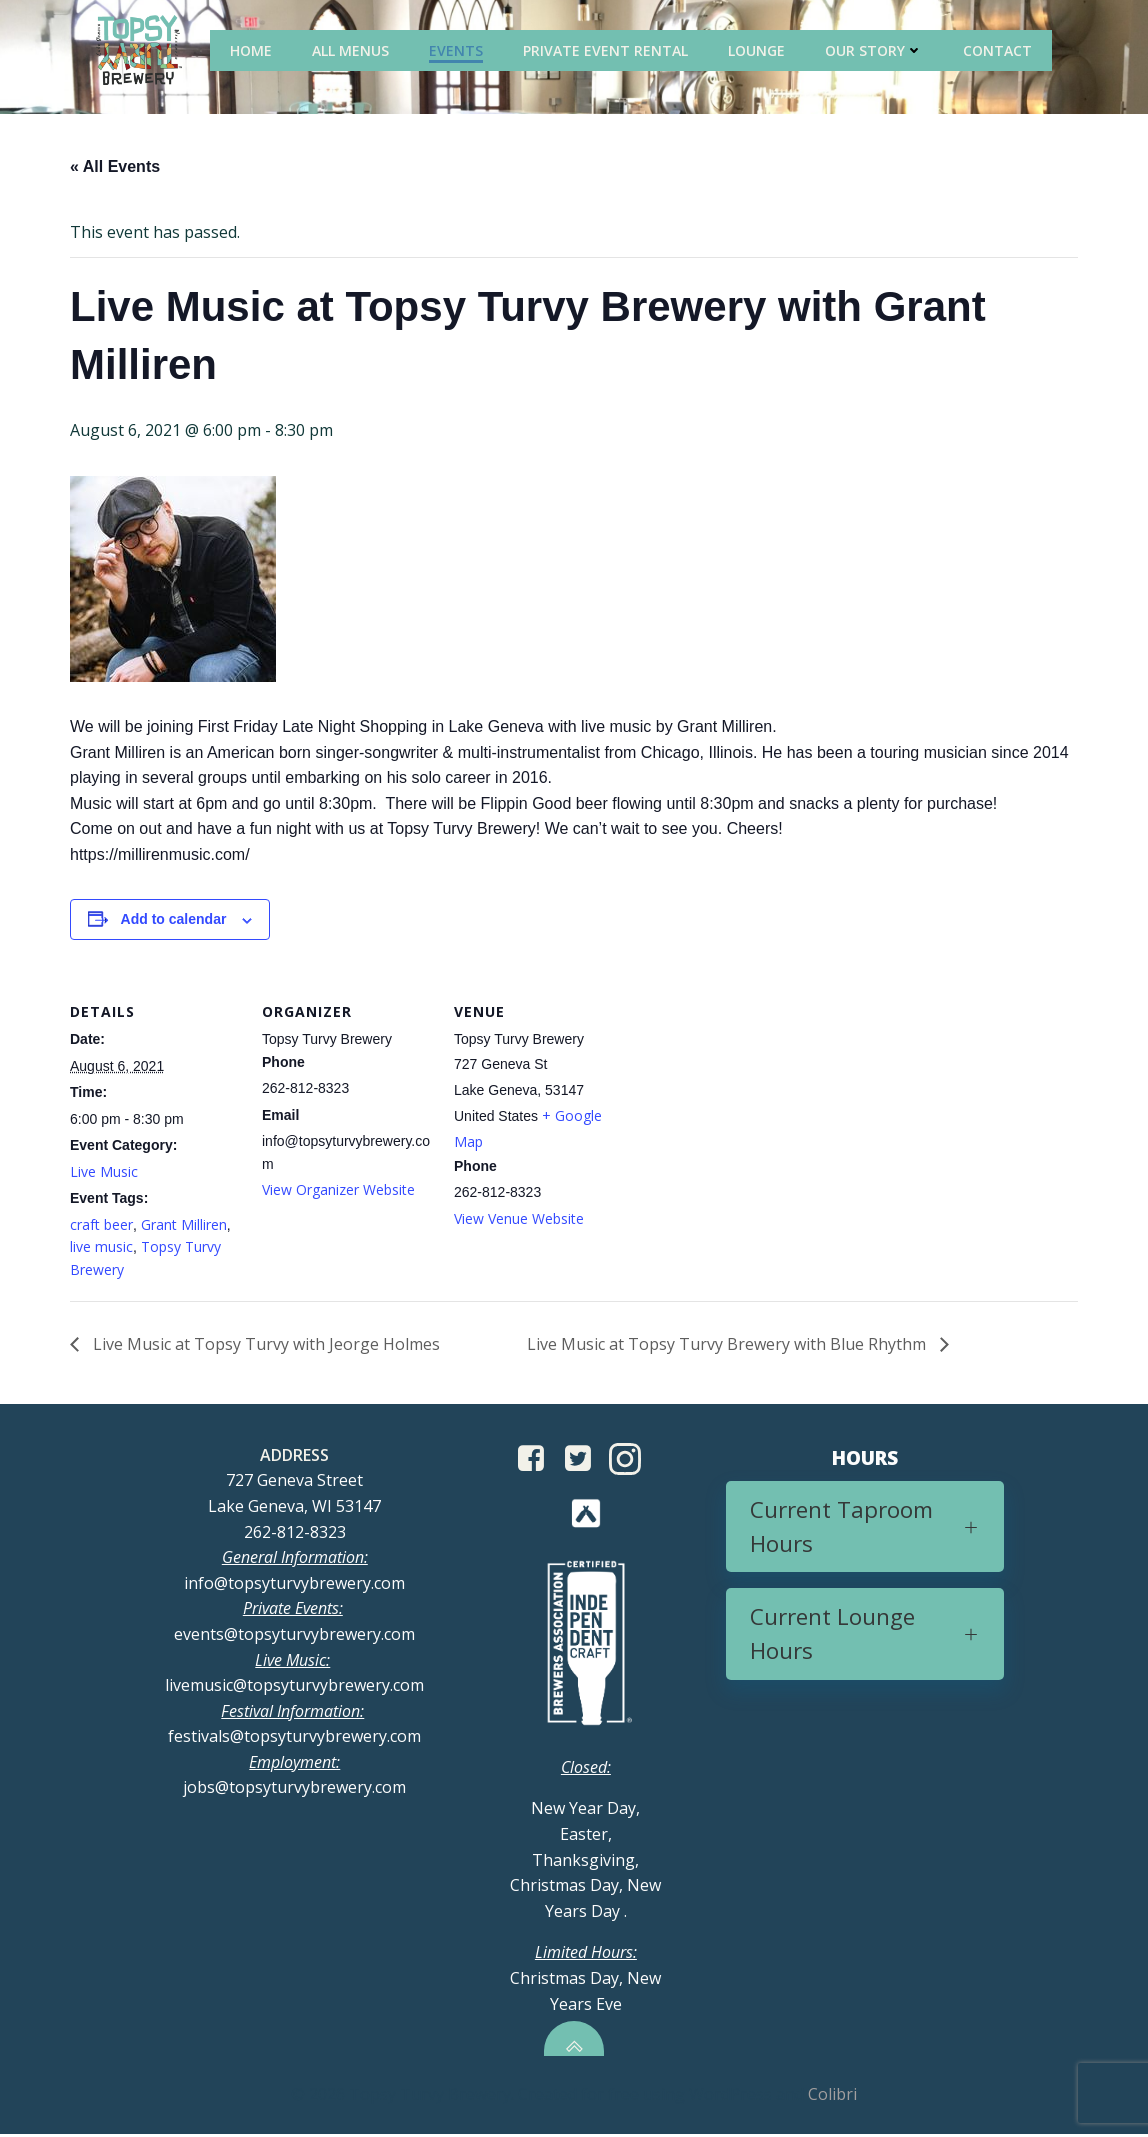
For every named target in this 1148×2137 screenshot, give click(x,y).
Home (253, 49)
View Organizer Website (338, 1190)
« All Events (115, 167)
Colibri (832, 2097)
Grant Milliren (184, 1225)
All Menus (352, 49)
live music (101, 1247)
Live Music (104, 1172)
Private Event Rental (607, 49)
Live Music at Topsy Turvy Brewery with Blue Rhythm (728, 1345)
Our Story (876, 49)
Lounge (758, 49)
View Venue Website (519, 1218)
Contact (999, 49)
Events (458, 49)
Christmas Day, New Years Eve (585, 1979)
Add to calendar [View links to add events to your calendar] (174, 920)
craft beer (101, 1225)
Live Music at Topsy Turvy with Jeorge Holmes (264, 1345)
